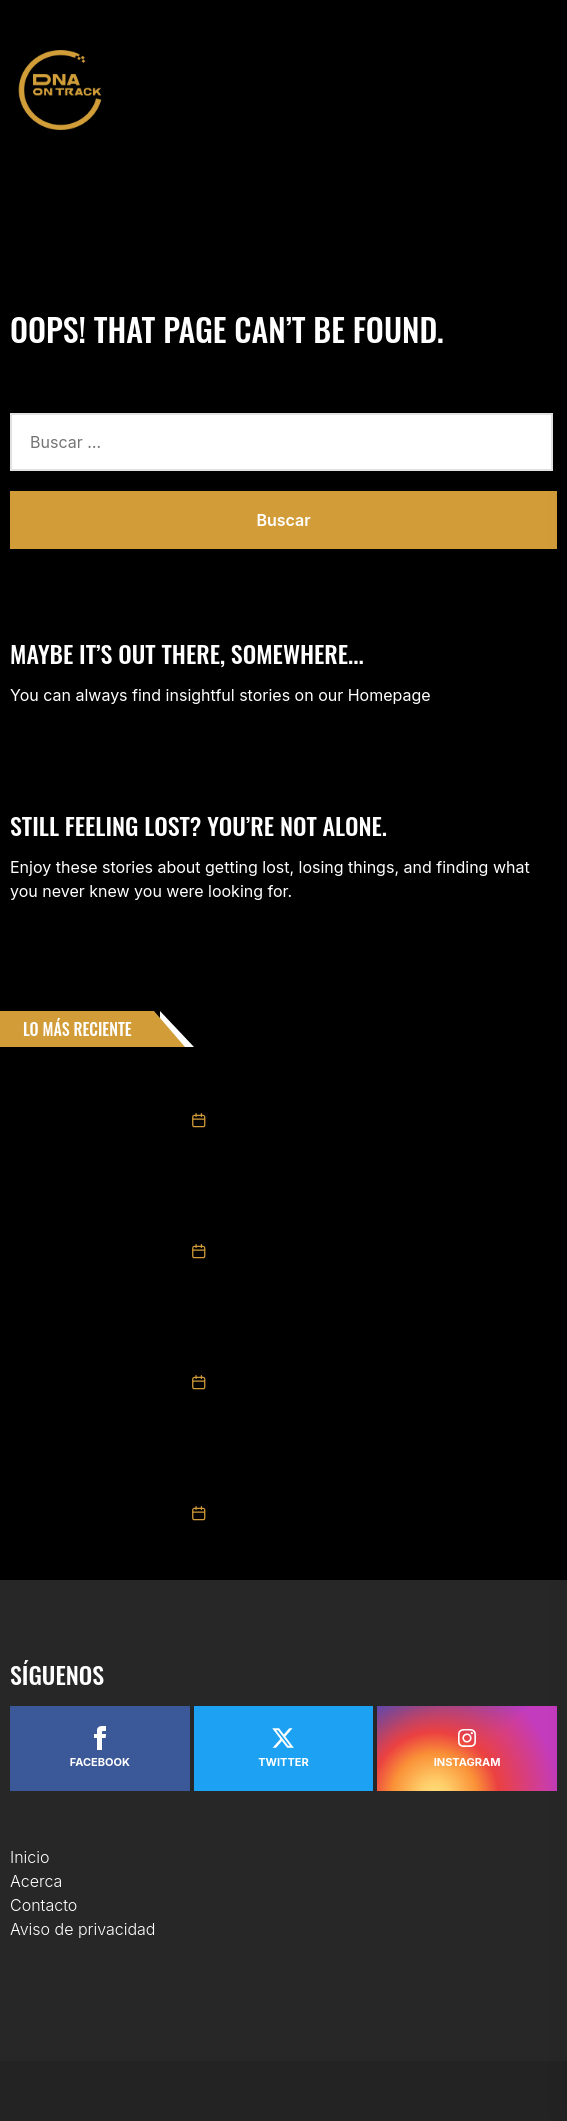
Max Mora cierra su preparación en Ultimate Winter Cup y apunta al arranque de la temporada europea (369, 1083)
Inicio (30, 1857)
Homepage (389, 695)
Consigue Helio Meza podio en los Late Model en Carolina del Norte (376, 1476)
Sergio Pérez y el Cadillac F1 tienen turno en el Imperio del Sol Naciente (372, 1214)
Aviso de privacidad (82, 1929)
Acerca (36, 1881)
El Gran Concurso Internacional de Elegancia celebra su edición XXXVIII (367, 1345)
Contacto (43, 1905)
